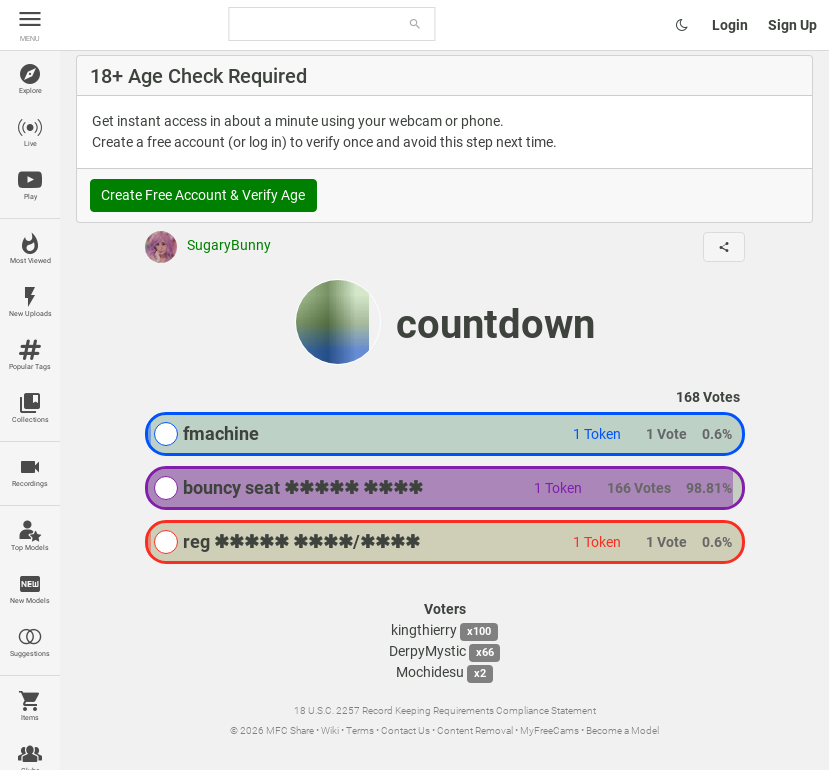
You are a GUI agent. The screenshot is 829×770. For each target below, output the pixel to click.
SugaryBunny (208, 245)
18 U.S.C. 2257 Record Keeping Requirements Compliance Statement (445, 710)
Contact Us (405, 730)
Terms (360, 730)
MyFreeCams (549, 730)
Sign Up (792, 25)
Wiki (330, 730)
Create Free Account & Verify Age (203, 195)
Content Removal (475, 730)
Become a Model (622, 730)
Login (730, 25)
